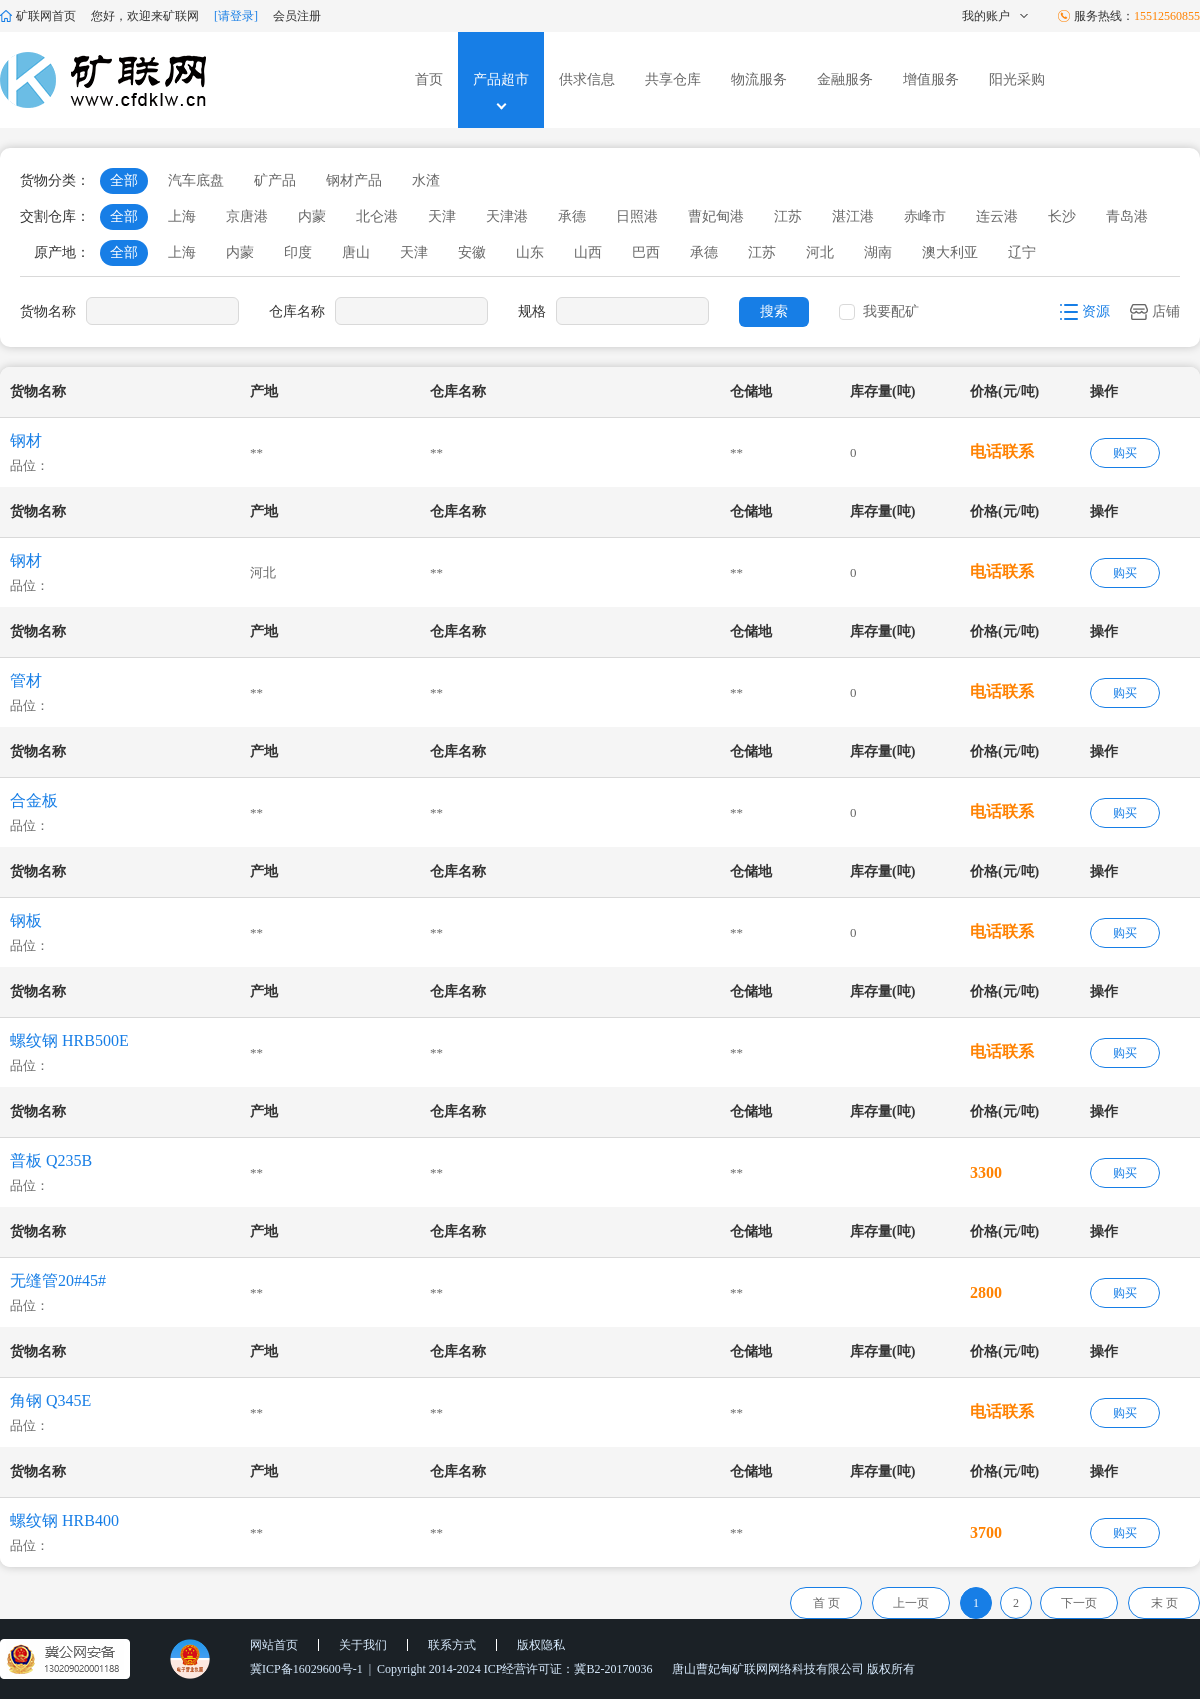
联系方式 (452, 1645)
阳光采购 (1017, 79)
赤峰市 (925, 216)
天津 (442, 216)
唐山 (356, 252)
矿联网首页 (38, 16)
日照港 (637, 216)
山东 (530, 252)
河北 (820, 252)
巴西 (646, 252)
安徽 (472, 252)
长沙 (1062, 216)
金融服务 (845, 79)
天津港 (507, 216)
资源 (1085, 312)
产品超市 (501, 79)
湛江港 (853, 216)
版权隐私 (541, 1645)
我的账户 (996, 16)
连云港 (997, 216)
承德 (572, 216)
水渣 (426, 180)
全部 (124, 180)
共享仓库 (673, 79)
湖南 (878, 252)
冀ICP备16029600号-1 (306, 1669)
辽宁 (1022, 252)
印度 (298, 252)
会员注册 (297, 16)
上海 (182, 216)
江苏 (788, 216)
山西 (588, 252)
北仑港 (377, 216)
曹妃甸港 (716, 216)
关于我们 (363, 1645)
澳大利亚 (950, 252)
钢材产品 (354, 180)
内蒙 (312, 216)
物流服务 (759, 79)
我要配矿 (891, 311)
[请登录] (236, 16)
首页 (429, 79)
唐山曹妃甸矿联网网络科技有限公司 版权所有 (793, 1669)
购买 (1125, 453)
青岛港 (1127, 216)
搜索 (774, 311)
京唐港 (247, 216)
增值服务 (931, 79)
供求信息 (587, 79)
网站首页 (274, 1645)
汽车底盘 (196, 180)
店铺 (1155, 312)
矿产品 (275, 180)
